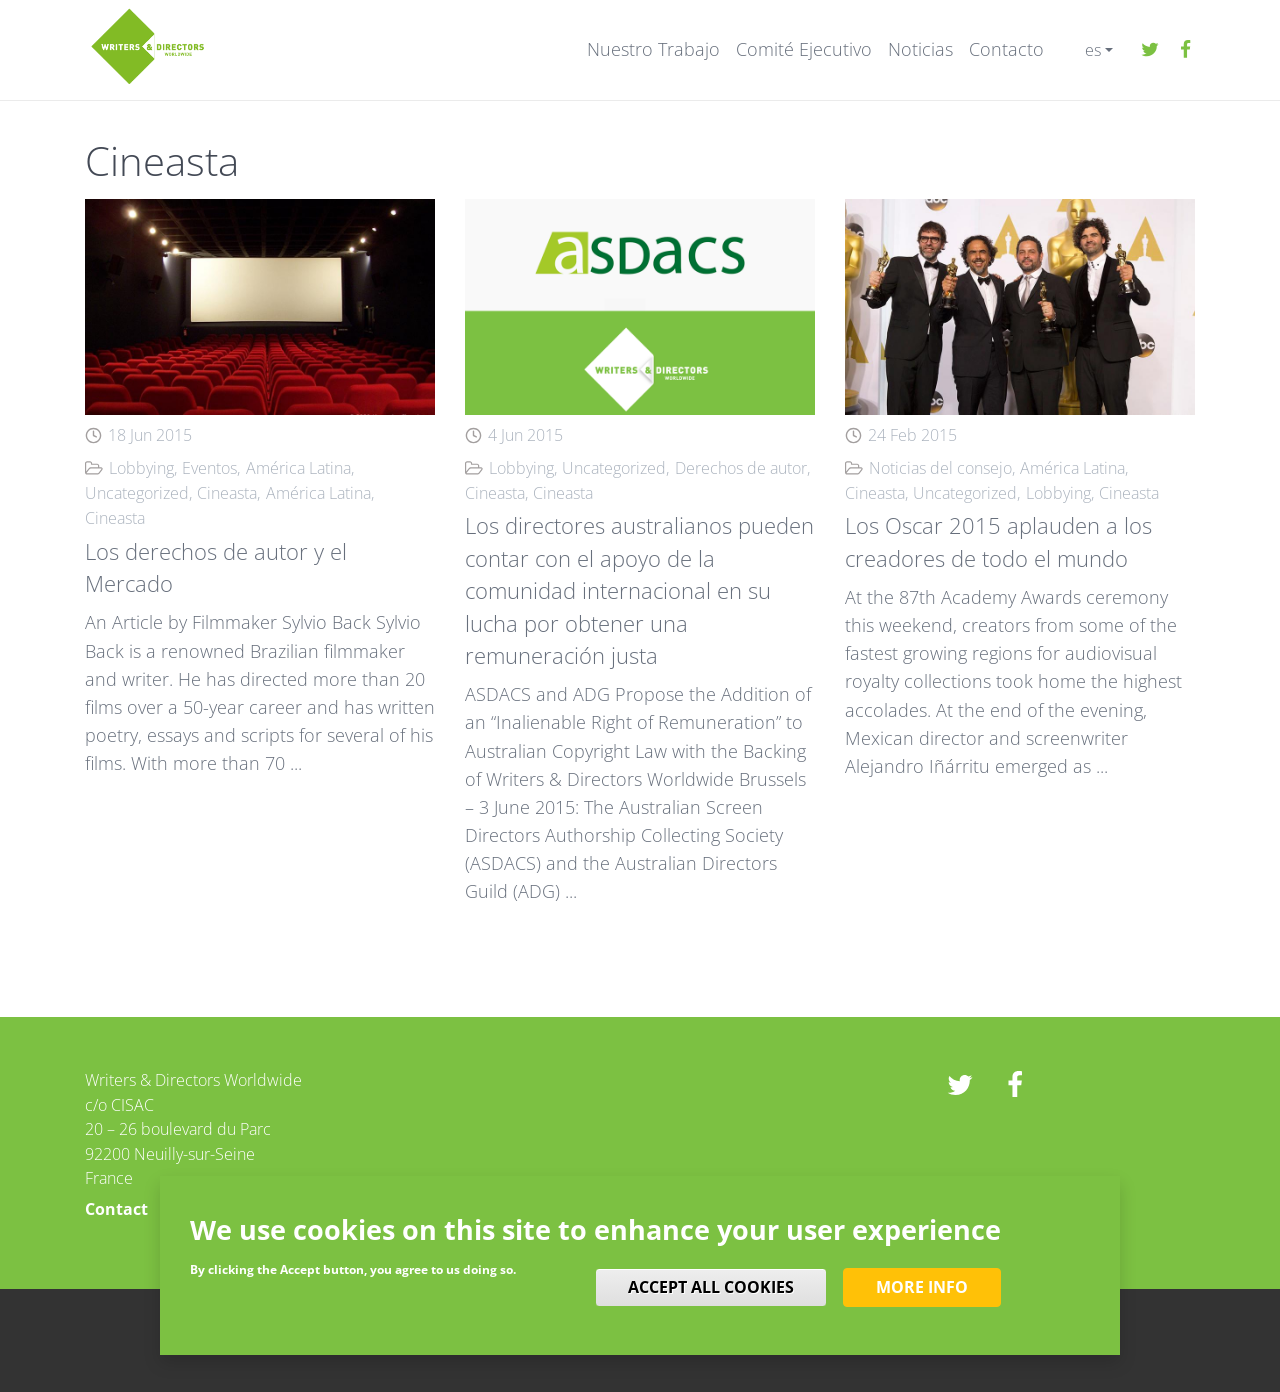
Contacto (1006, 49)
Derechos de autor (741, 468)
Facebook (1185, 50)
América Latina (298, 468)
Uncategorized (137, 493)
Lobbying (141, 468)
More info (922, 1287)
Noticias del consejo (940, 468)
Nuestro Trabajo (653, 49)
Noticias (920, 49)
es (1093, 50)
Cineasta (227, 493)
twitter (1150, 50)
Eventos (209, 468)
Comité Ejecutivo (804, 49)
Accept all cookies (711, 1287)
